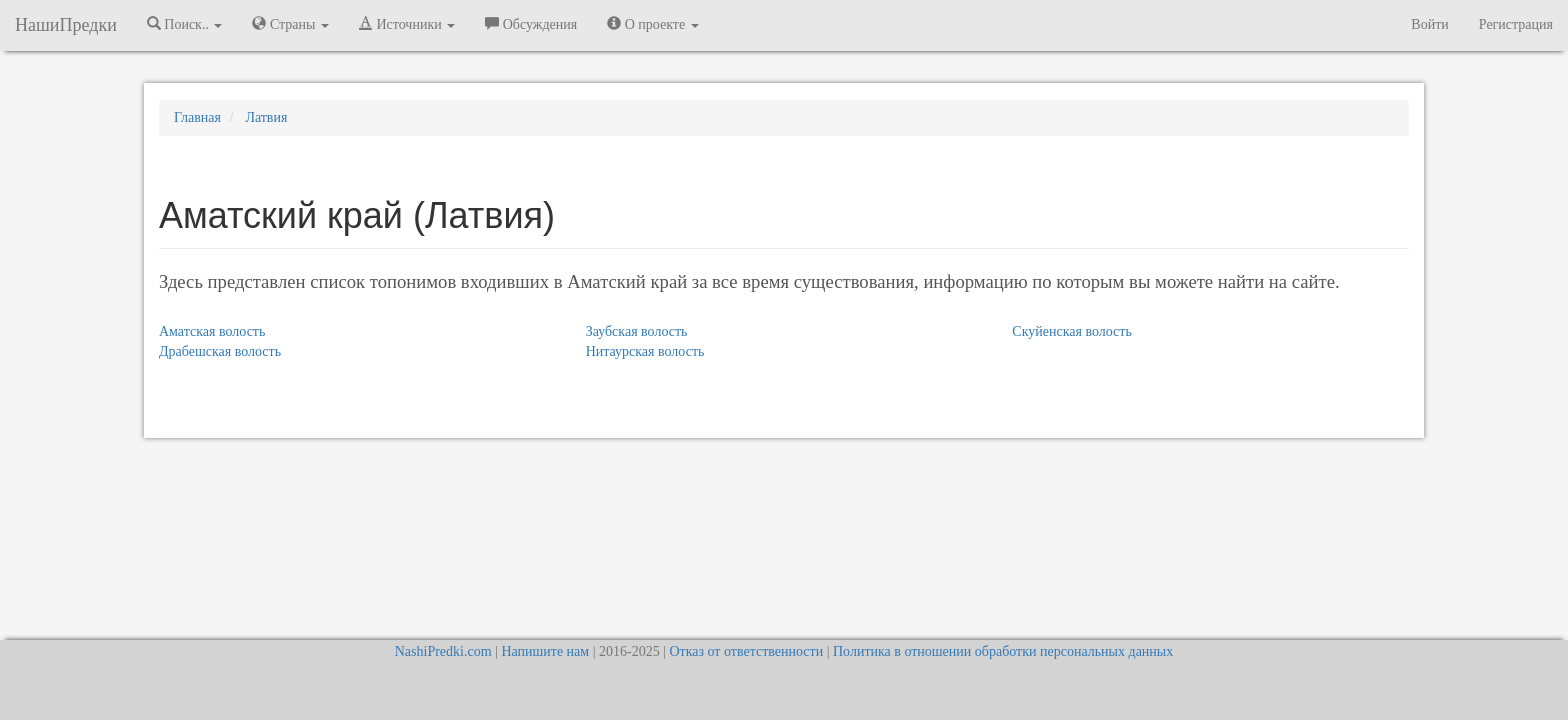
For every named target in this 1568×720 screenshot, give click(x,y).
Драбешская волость (220, 351)
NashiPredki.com (443, 651)
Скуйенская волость (1071, 331)
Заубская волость (637, 331)
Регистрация (1516, 24)
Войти (1429, 24)
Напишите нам (545, 651)
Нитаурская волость (645, 351)
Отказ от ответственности (746, 651)
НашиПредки (66, 25)
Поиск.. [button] (185, 24)
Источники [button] (407, 24)
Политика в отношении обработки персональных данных (1003, 651)
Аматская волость (212, 331)
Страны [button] (290, 24)
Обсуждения (531, 24)
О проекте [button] (652, 24)
